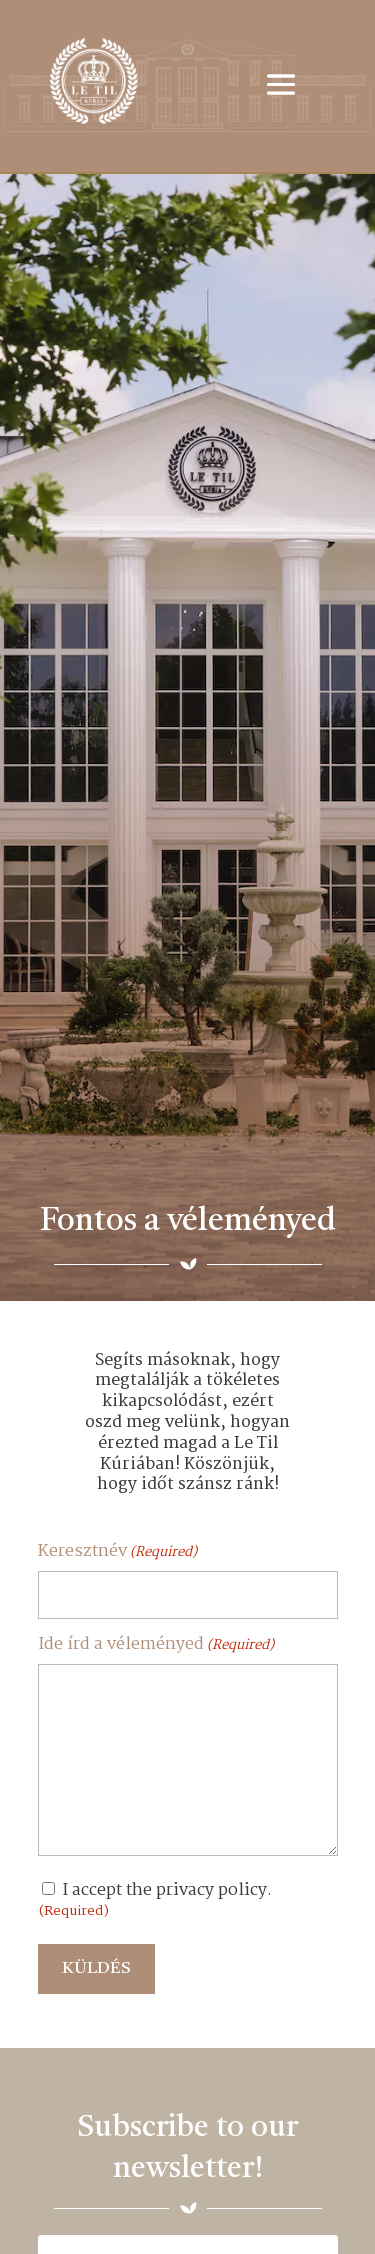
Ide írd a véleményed (156, 1645)
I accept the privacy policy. (155, 1900)
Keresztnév (117, 1552)
